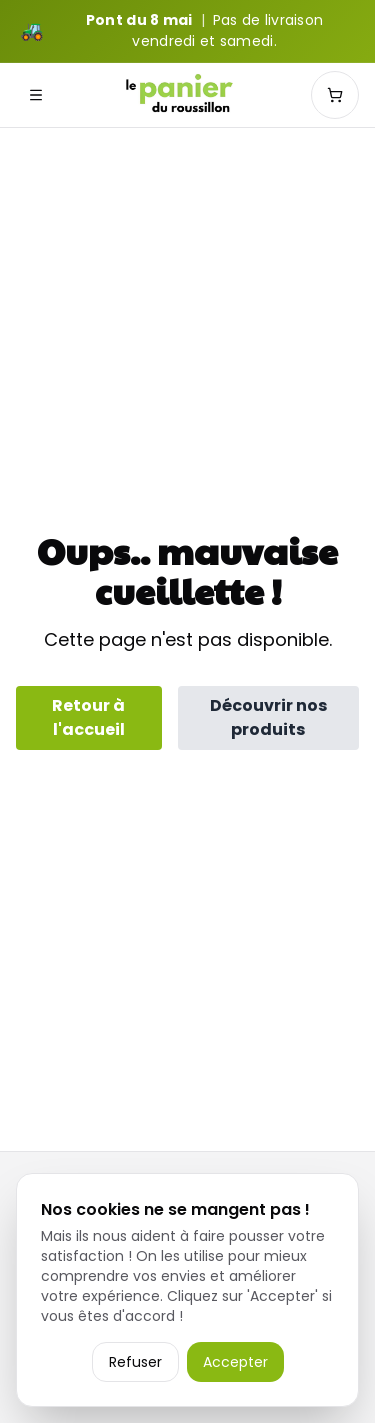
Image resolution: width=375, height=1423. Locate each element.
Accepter (235, 1362)
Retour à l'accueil (88, 717)
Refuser (135, 1362)
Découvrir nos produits (268, 717)
